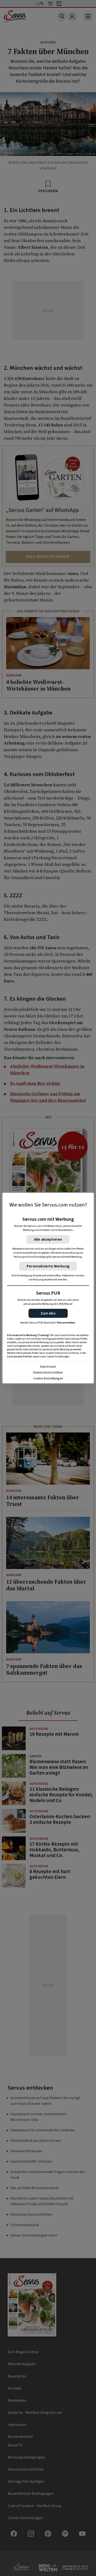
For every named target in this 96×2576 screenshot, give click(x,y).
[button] (48, 1313)
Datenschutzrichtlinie (48, 1372)
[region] (48, 1288)
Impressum (48, 1366)
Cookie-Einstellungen (48, 1378)
